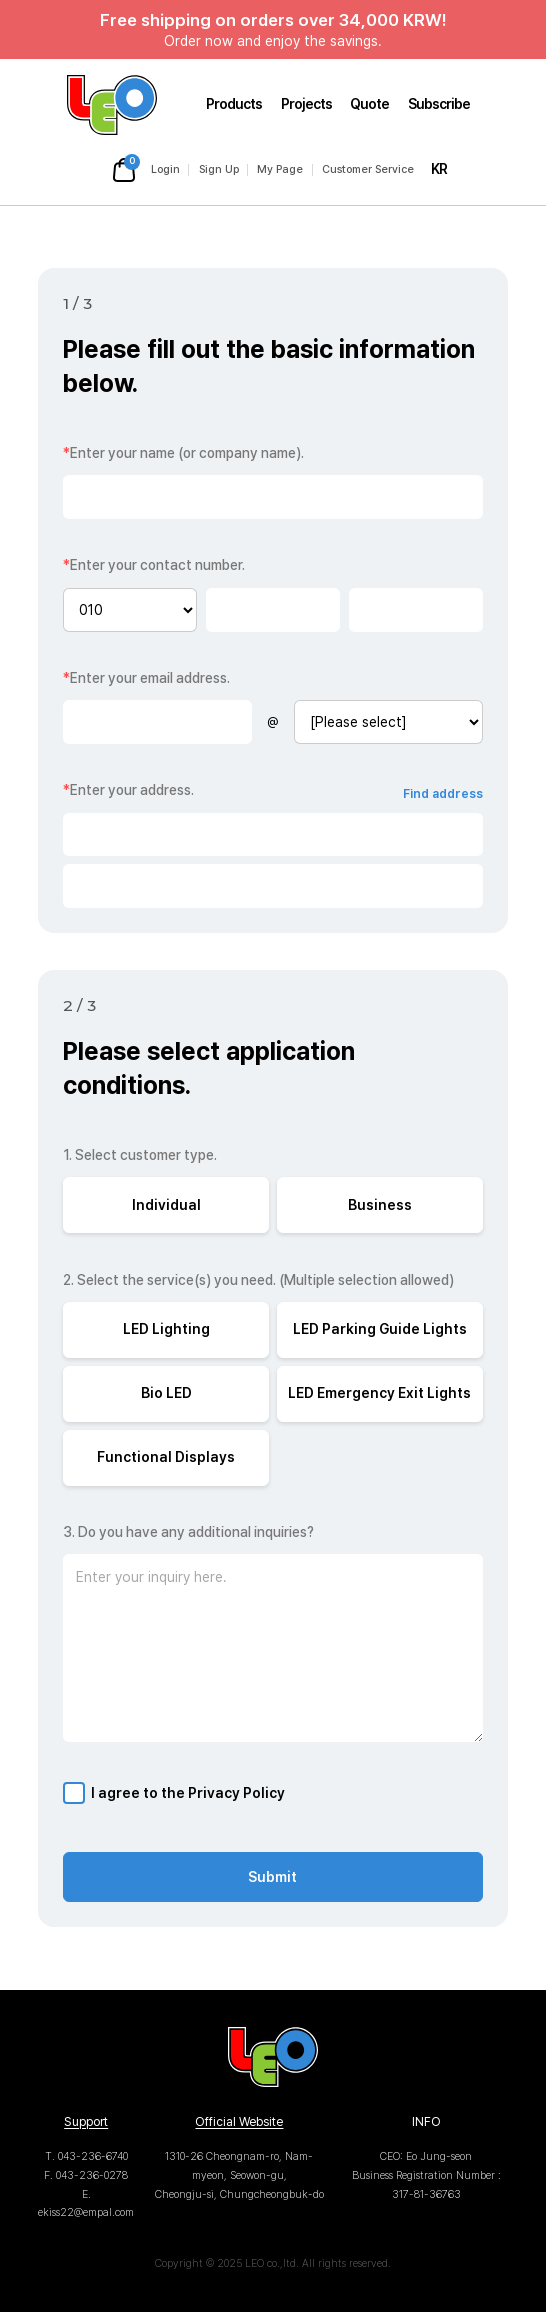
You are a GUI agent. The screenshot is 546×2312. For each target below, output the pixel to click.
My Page (280, 169)
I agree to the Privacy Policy (188, 1793)
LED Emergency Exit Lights (379, 1393)
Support (86, 2121)
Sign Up (219, 169)
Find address (443, 793)
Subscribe (439, 104)
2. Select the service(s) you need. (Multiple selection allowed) (258, 1280)
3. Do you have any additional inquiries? (188, 1532)
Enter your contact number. (154, 565)
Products (234, 104)
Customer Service (368, 169)
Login (165, 169)
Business (380, 1205)
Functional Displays (166, 1457)
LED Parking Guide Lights (380, 1329)
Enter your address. (128, 790)
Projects (306, 104)
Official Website (239, 2121)
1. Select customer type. (140, 1155)
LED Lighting (166, 1329)
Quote (369, 104)
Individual (166, 1205)
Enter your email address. (146, 678)
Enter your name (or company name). (183, 453)
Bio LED (166, 1393)
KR (439, 169)
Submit (272, 1877)
